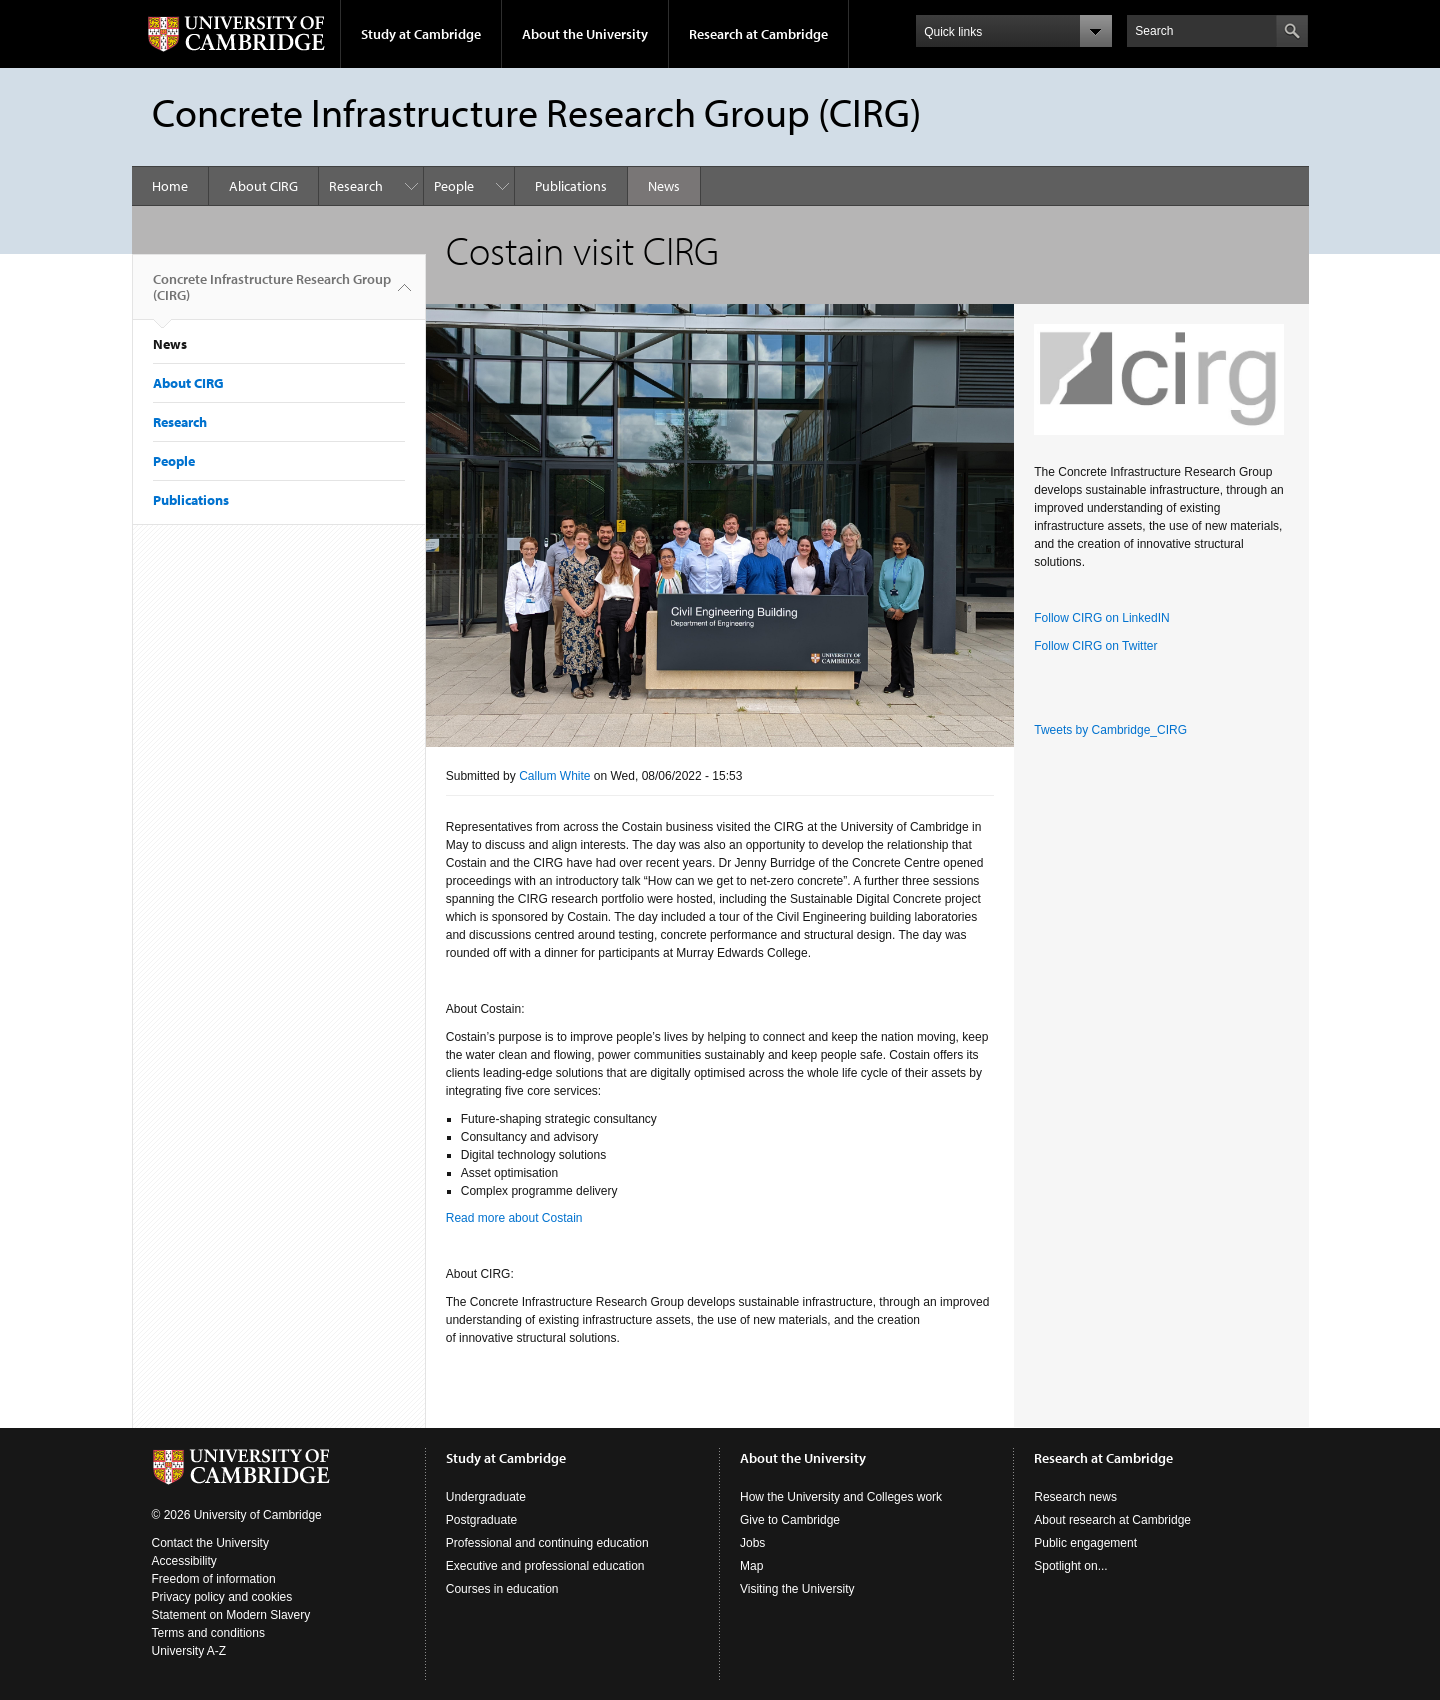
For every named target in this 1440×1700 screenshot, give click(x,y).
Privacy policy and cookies (222, 1597)
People (454, 186)
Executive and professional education (545, 1566)
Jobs (752, 1543)
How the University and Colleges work (841, 1497)
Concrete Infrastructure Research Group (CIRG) (272, 295)
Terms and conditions (208, 1633)
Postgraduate (481, 1520)
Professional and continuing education (547, 1543)
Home (170, 186)
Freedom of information (214, 1579)
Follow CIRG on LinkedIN (1101, 618)
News (664, 186)
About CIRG (263, 186)
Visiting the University (797, 1589)
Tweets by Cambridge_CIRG (1110, 730)
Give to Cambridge (790, 1520)
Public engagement (1085, 1543)
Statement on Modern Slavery (231, 1615)
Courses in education (502, 1589)
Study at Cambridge (421, 34)
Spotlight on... (1070, 1566)
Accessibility (184, 1561)
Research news (1075, 1497)
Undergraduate (486, 1497)
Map (751, 1566)
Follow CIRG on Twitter (1095, 646)
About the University (585, 34)
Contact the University (210, 1543)
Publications (571, 186)
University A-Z (189, 1651)
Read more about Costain (514, 1218)
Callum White (554, 776)
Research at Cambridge (758, 34)
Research (356, 186)
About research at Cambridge (1112, 1520)
